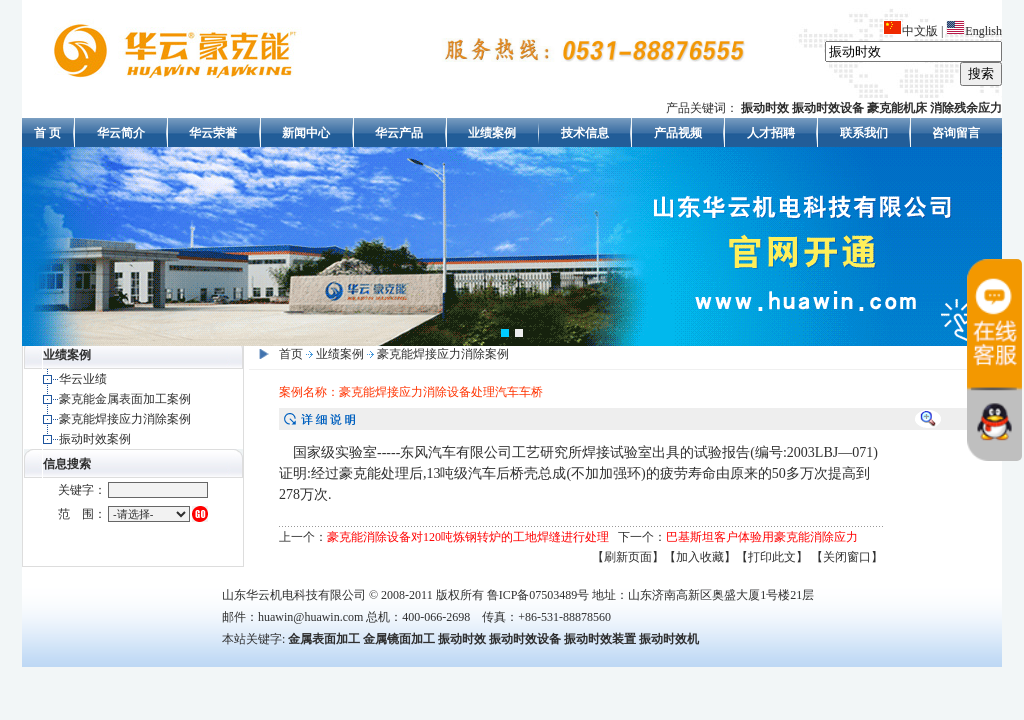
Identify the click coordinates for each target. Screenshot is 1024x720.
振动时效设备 (525, 639)
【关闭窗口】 (847, 557)
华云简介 (121, 133)
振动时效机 (669, 639)
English (974, 31)
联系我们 (864, 133)
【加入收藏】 (700, 557)
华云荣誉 (213, 133)
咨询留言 (956, 133)
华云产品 (399, 133)
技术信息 (585, 133)
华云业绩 (83, 379)
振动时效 (462, 639)
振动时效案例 (95, 439)
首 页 (47, 133)
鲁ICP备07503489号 (538, 595)
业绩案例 (492, 133)
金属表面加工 (324, 639)
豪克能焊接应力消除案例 (125, 419)
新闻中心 (306, 133)
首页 (291, 354)
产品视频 (678, 133)
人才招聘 (771, 133)
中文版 (910, 31)
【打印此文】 (772, 557)
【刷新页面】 (628, 557)
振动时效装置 (600, 639)
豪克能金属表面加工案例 (125, 399)
